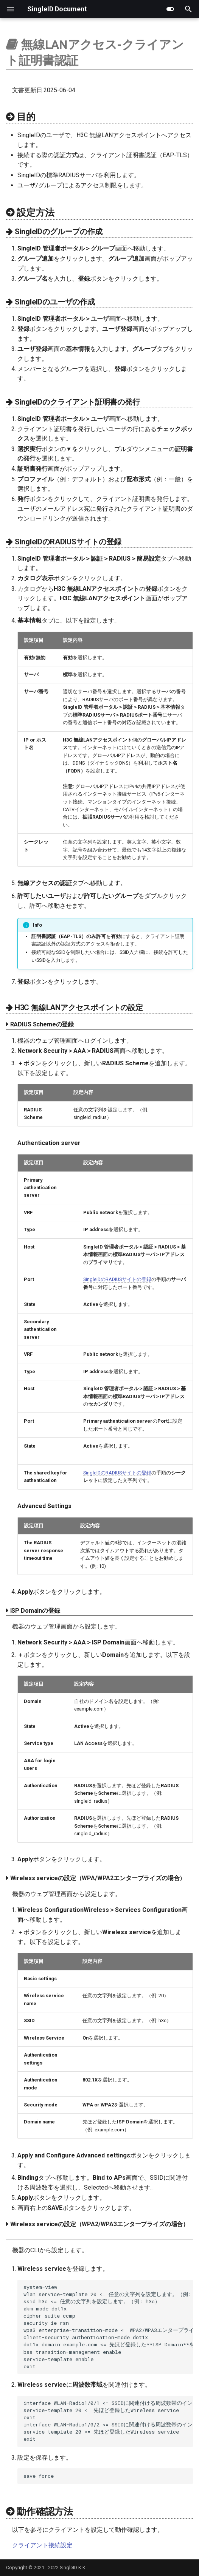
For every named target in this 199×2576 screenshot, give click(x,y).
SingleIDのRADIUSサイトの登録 (117, 1279)
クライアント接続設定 (42, 2545)
